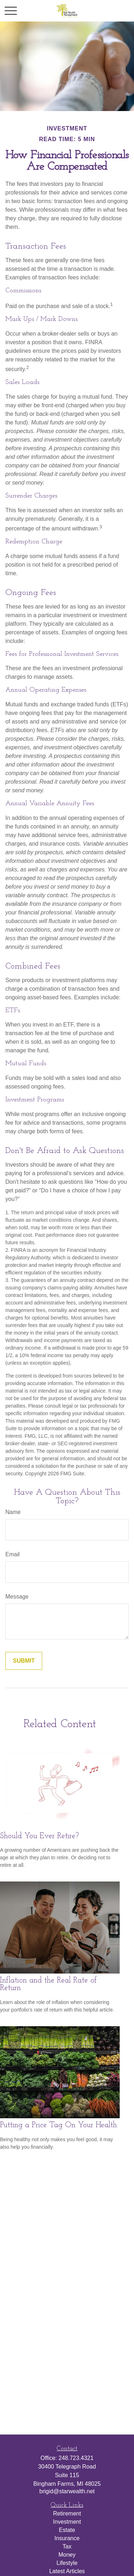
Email (12, 1554)
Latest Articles (67, 2571)
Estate (67, 2530)
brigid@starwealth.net (67, 2491)
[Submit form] (23, 1661)
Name (13, 1512)
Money (66, 2555)
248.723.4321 (76, 2458)
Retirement (67, 2513)
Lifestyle (67, 2563)
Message (17, 1597)
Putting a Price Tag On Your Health (58, 2125)
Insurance (66, 2538)
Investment (67, 2522)
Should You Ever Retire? (39, 1836)
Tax (67, 2546)
